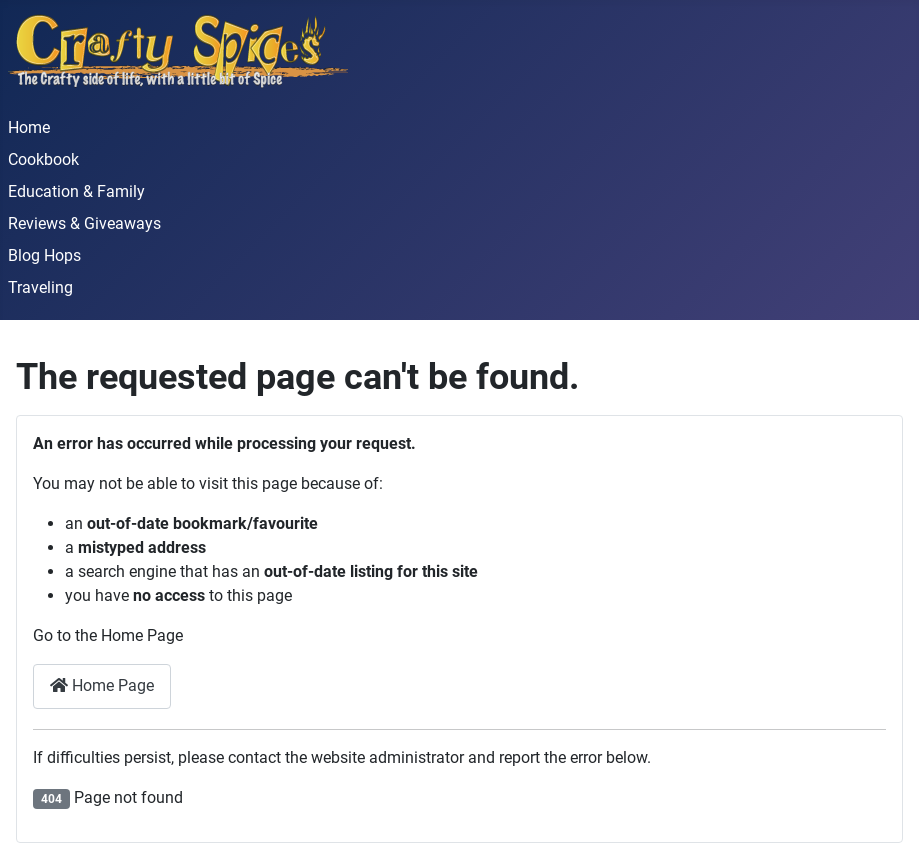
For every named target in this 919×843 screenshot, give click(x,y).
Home (29, 127)
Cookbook (43, 159)
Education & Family (76, 191)
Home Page (102, 685)
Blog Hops (44, 255)
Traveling (40, 287)
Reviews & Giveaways (84, 223)
